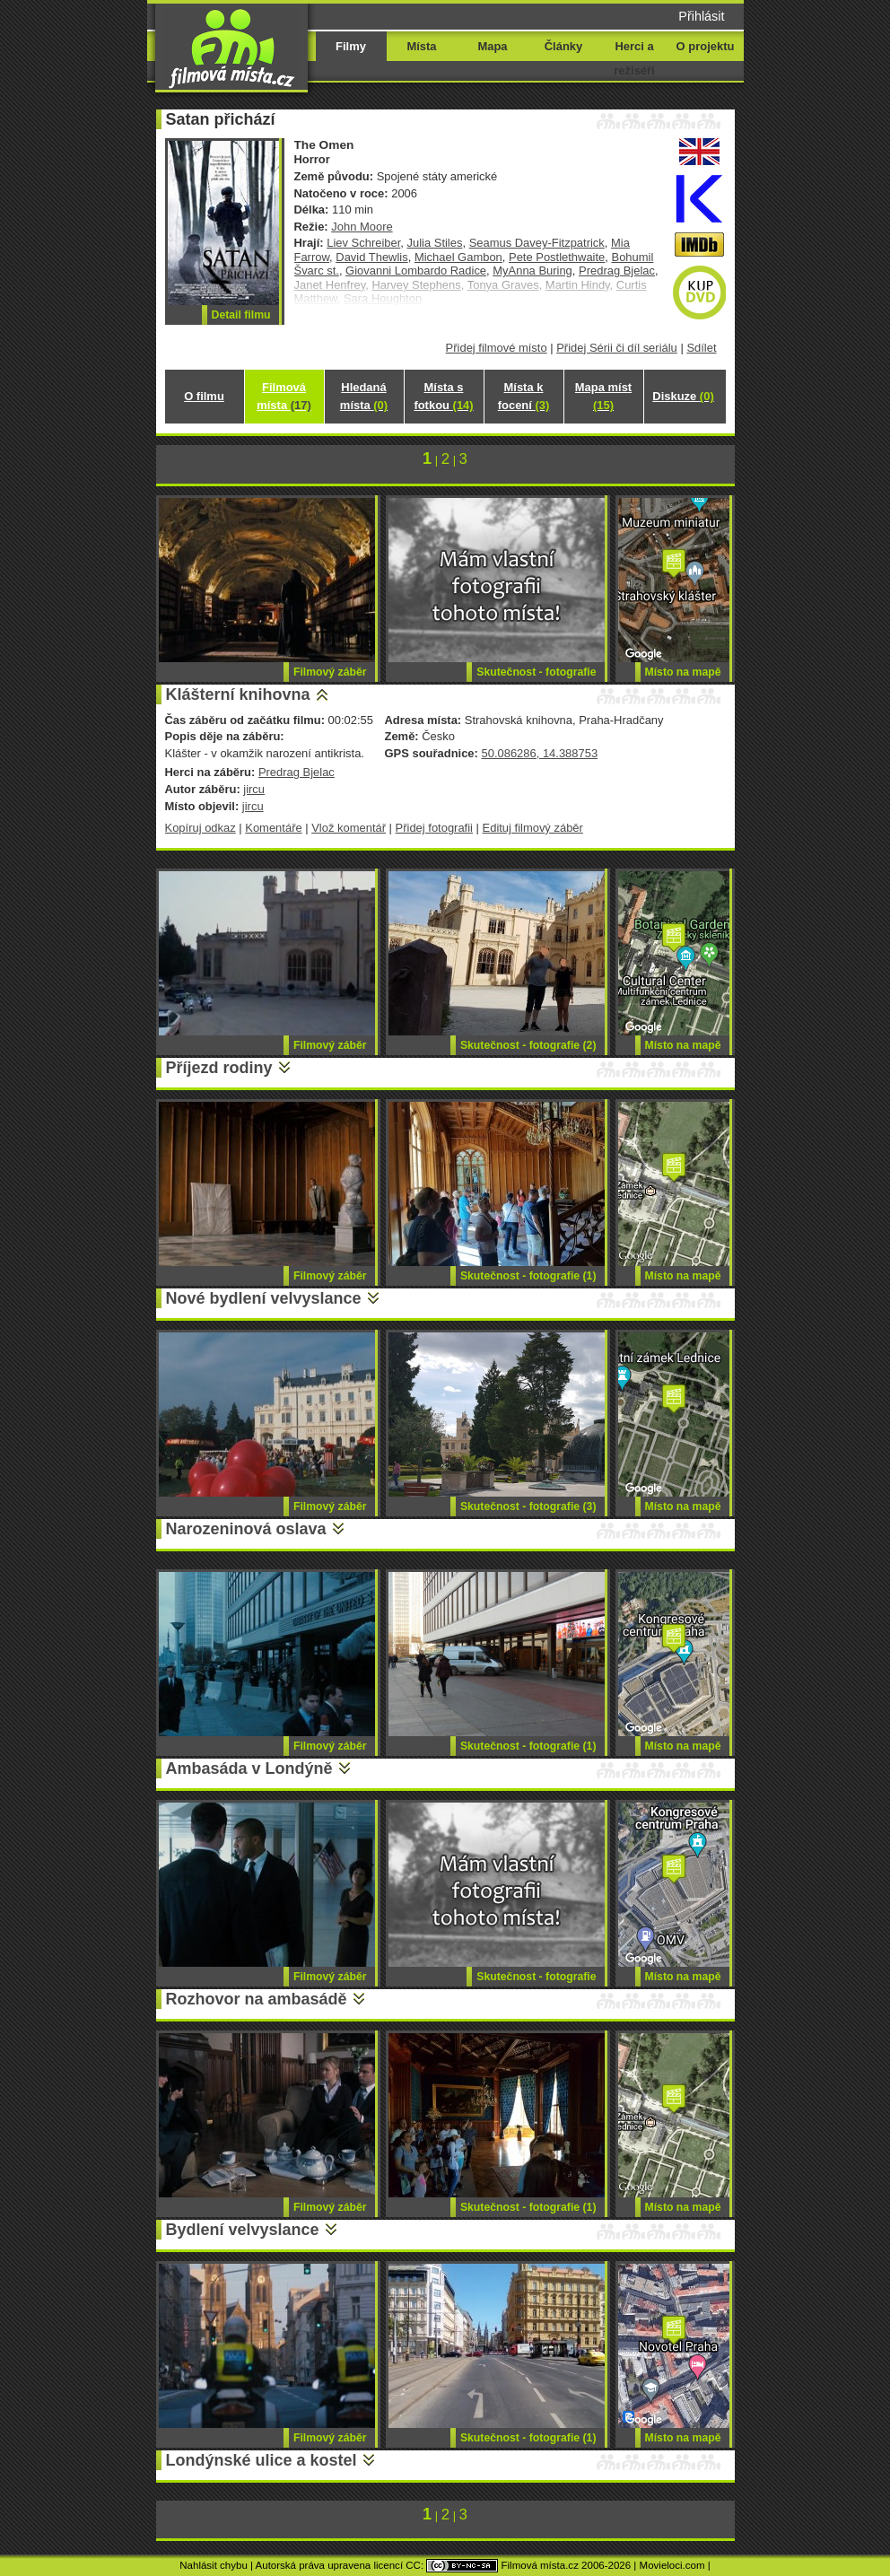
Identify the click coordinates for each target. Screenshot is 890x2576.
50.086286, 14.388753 (539, 753)
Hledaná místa (364, 396)
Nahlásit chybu (213, 2565)
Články (563, 46)
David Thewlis (371, 257)
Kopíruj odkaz (200, 827)
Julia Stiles (435, 242)
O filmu (204, 396)
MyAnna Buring (532, 270)
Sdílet (701, 347)
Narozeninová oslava (246, 1529)
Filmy (351, 46)
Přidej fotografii (434, 827)
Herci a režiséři (634, 58)
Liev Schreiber (363, 242)
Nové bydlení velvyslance (264, 1298)
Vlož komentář (348, 827)
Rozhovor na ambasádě (256, 1999)
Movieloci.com (672, 2565)
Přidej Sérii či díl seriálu (616, 347)
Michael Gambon (458, 257)
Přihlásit (701, 16)
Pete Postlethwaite (557, 257)
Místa (421, 46)
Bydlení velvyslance (242, 2230)
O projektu (705, 46)
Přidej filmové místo (496, 347)
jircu (254, 789)
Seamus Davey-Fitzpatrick (537, 242)
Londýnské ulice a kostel (261, 2460)
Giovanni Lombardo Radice (415, 270)
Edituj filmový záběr (533, 827)
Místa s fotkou (443, 396)
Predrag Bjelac (617, 270)
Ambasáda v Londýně (249, 1768)
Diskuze (682, 396)
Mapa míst (603, 396)
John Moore (361, 226)
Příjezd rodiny (219, 1068)
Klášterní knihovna (238, 694)
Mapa (492, 46)
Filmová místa (283, 396)
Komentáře (273, 827)
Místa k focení (524, 396)
